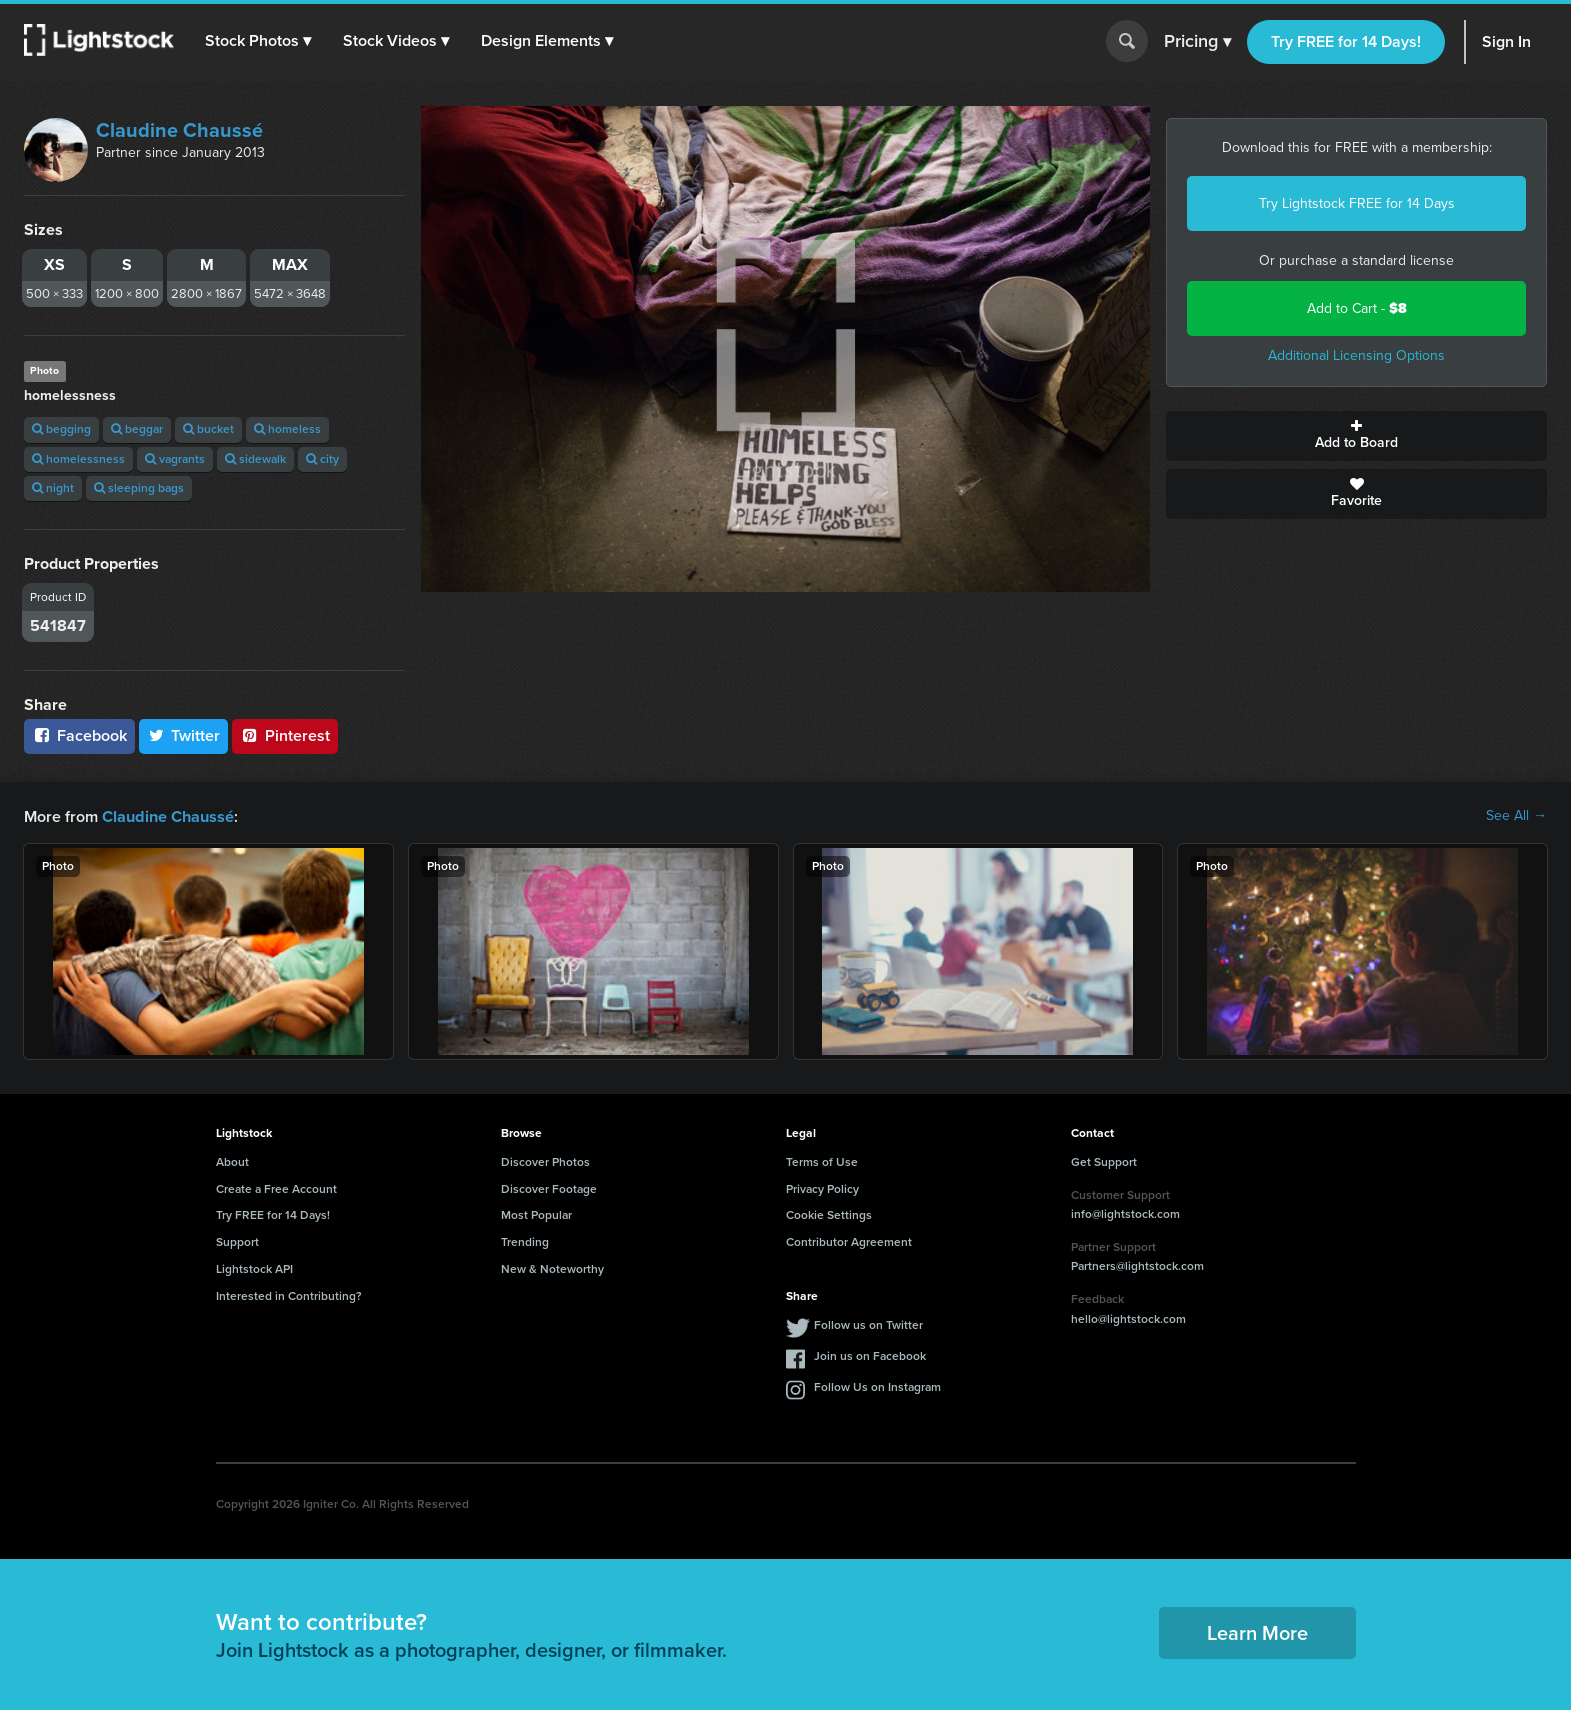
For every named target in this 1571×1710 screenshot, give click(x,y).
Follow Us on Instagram (877, 1386)
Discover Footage (549, 1188)
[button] (259, 41)
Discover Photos (545, 1161)
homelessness (78, 459)
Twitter (184, 735)
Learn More (1257, 1632)
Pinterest (285, 735)
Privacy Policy (822, 1188)
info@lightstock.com (1125, 1213)
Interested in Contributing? (289, 1295)
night (53, 488)
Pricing (1197, 42)
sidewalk (255, 459)
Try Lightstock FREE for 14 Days (1357, 203)
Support (237, 1241)
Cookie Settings (829, 1214)
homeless (287, 429)
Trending (525, 1241)
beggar (137, 429)
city (322, 459)
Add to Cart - (1357, 308)
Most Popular (536, 1214)
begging (61, 429)
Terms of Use (822, 1161)
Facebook (79, 735)
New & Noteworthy (552, 1268)
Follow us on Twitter (868, 1324)
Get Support (1104, 1161)
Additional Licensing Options (1356, 355)
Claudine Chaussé (179, 130)
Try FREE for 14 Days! (1346, 41)
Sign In (1506, 41)
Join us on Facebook (870, 1355)
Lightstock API (254, 1268)
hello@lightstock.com (1128, 1318)
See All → (1516, 816)
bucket (208, 429)
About (232, 1161)
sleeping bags (139, 488)
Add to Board (1356, 436)
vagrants (175, 459)
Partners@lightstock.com (1137, 1265)
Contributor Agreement (849, 1241)
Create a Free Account (276, 1188)
